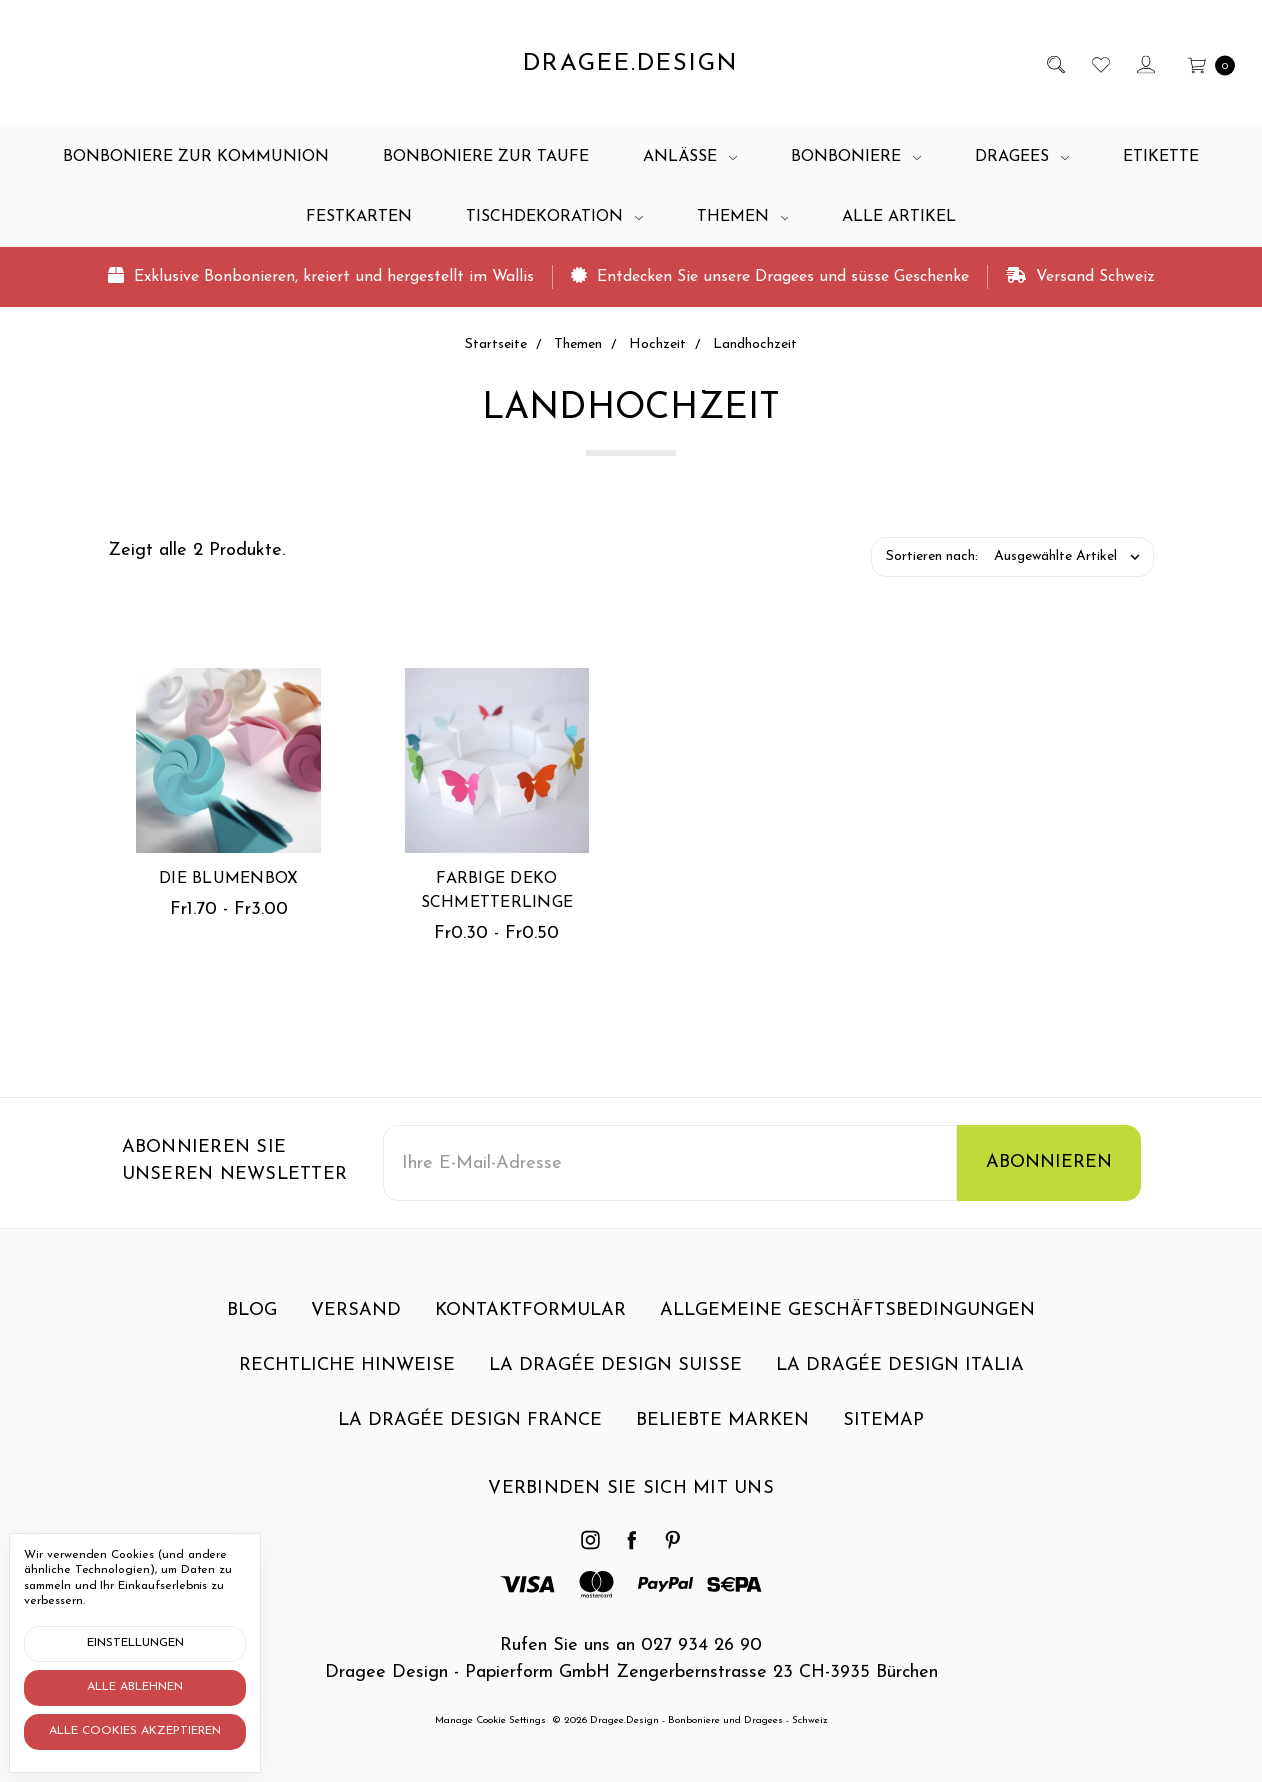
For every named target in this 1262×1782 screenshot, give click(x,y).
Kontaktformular (530, 1325)
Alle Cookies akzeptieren (135, 1731)
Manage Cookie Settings (490, 1720)
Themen (743, 217)
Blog (252, 1325)
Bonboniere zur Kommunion (196, 157)
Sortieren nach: (932, 556)
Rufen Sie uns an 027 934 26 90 (631, 1645)
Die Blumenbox (228, 880)
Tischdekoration (554, 217)
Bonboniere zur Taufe (486, 157)
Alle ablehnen (135, 1687)
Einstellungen (135, 1643)
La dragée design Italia (900, 1380)
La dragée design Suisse (615, 1380)
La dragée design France (470, 1435)
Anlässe (690, 157)
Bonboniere (856, 157)
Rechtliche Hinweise (347, 1380)
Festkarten (359, 217)
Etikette (1161, 157)
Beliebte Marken (722, 1435)
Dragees (1022, 157)
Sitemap (883, 1435)
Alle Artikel (899, 217)
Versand (356, 1325)
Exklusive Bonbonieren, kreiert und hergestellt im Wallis (321, 276)
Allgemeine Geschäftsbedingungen (847, 1325)
